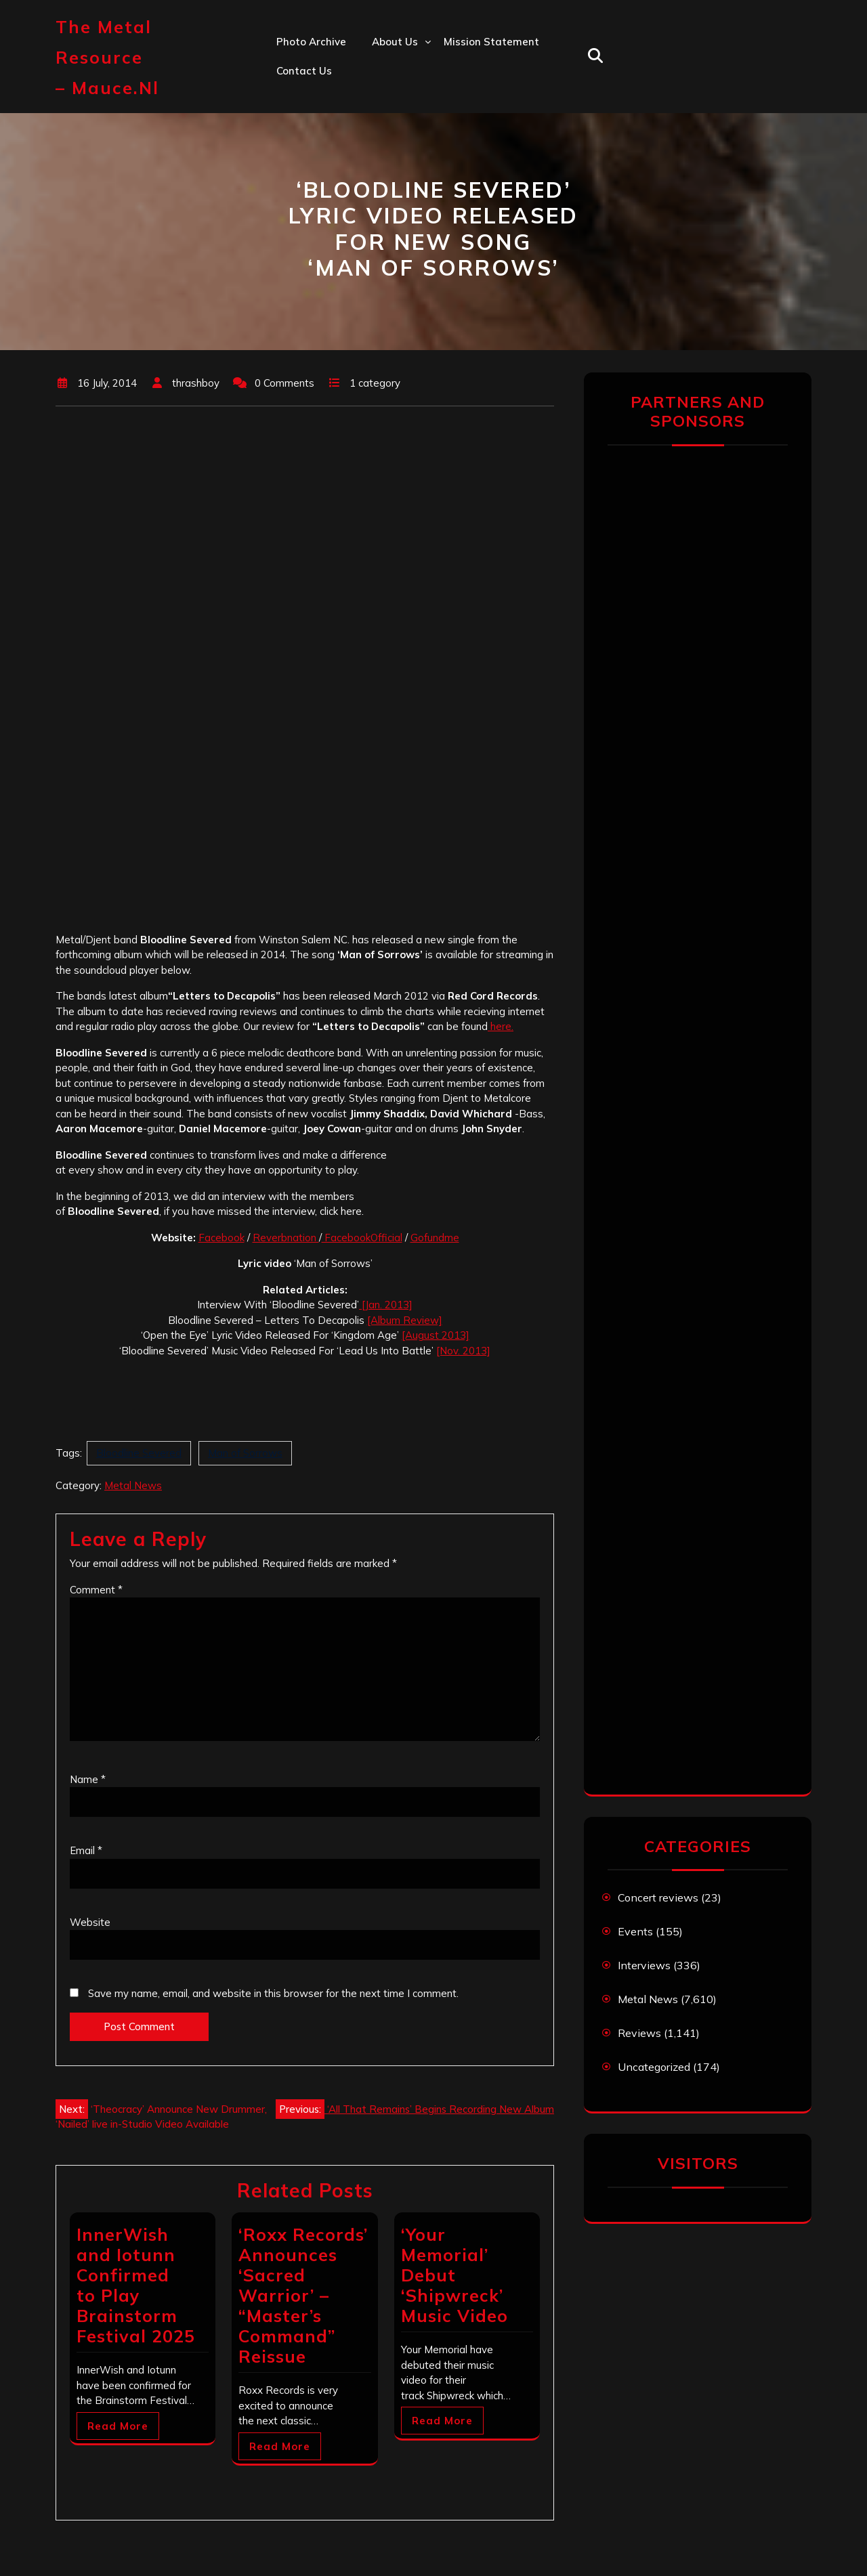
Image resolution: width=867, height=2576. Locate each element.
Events (635, 1931)
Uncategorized (654, 2067)
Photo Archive (311, 41)
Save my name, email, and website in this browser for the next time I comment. (273, 1993)
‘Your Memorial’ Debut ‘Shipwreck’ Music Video (454, 2275)
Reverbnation (286, 1237)
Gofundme (434, 1237)
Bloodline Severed (139, 1452)
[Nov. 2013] (463, 1350)
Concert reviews (658, 1897)
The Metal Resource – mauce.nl (107, 57)
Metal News (133, 1485)
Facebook (221, 1237)
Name (88, 1779)
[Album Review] (404, 1320)
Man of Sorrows (245, 1452)
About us (395, 41)
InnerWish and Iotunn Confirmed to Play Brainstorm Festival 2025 (136, 2285)
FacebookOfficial (362, 1237)
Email (86, 1850)
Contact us (304, 70)
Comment (96, 1589)
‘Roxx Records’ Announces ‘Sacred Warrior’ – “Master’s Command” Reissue (303, 2295)
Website (90, 1922)
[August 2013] (435, 1335)
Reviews (639, 2033)
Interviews (644, 1965)
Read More (117, 2426)
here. (500, 1026)
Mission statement (491, 41)
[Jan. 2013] (386, 1304)
